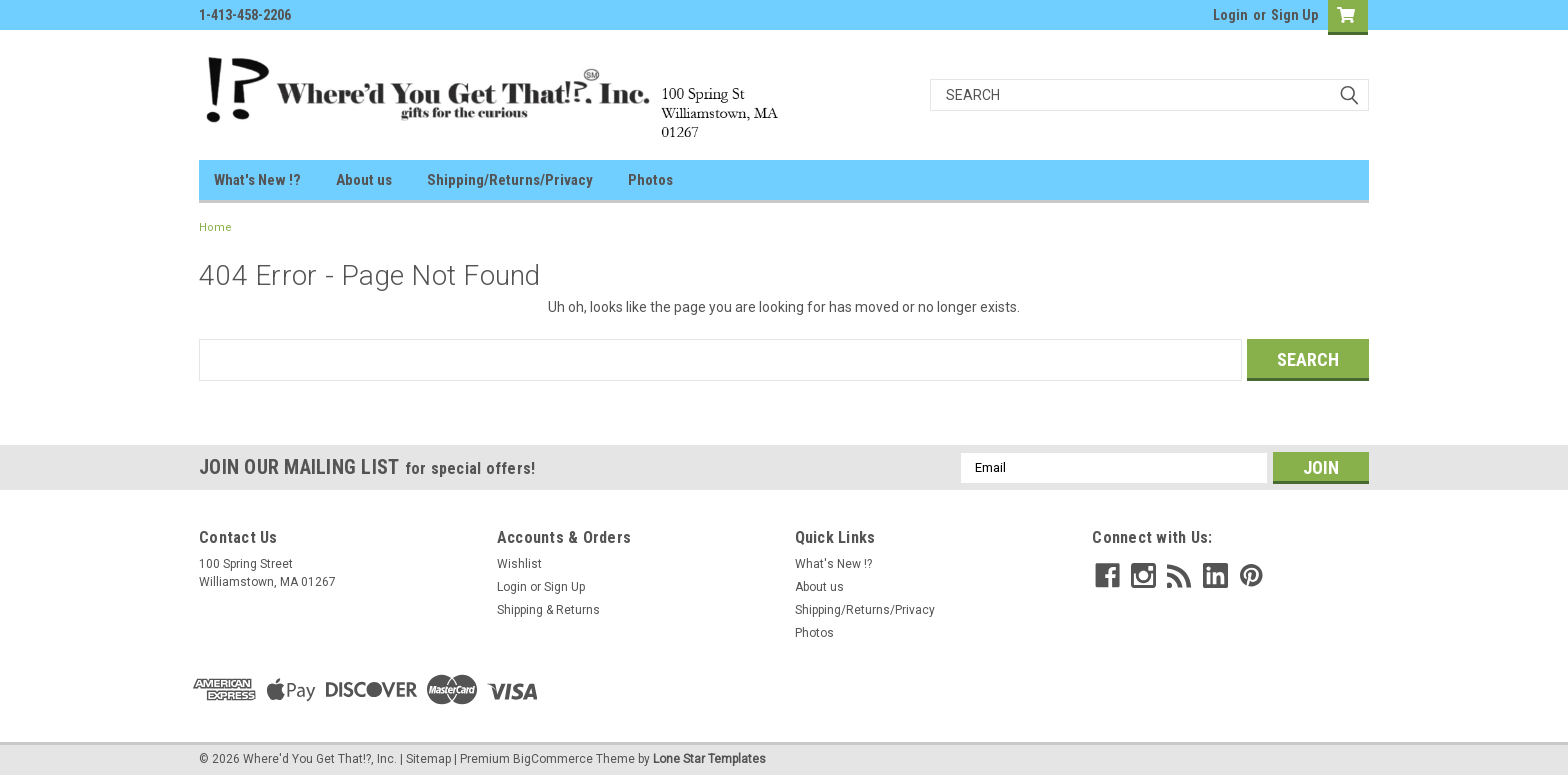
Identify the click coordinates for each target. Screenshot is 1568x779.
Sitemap (428, 759)
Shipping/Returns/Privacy (510, 180)
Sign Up (1294, 15)
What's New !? (257, 180)
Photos (650, 180)
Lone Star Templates (709, 759)
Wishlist (519, 564)
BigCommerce (553, 759)
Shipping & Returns (548, 610)
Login (1230, 15)
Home (215, 227)
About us (364, 180)
